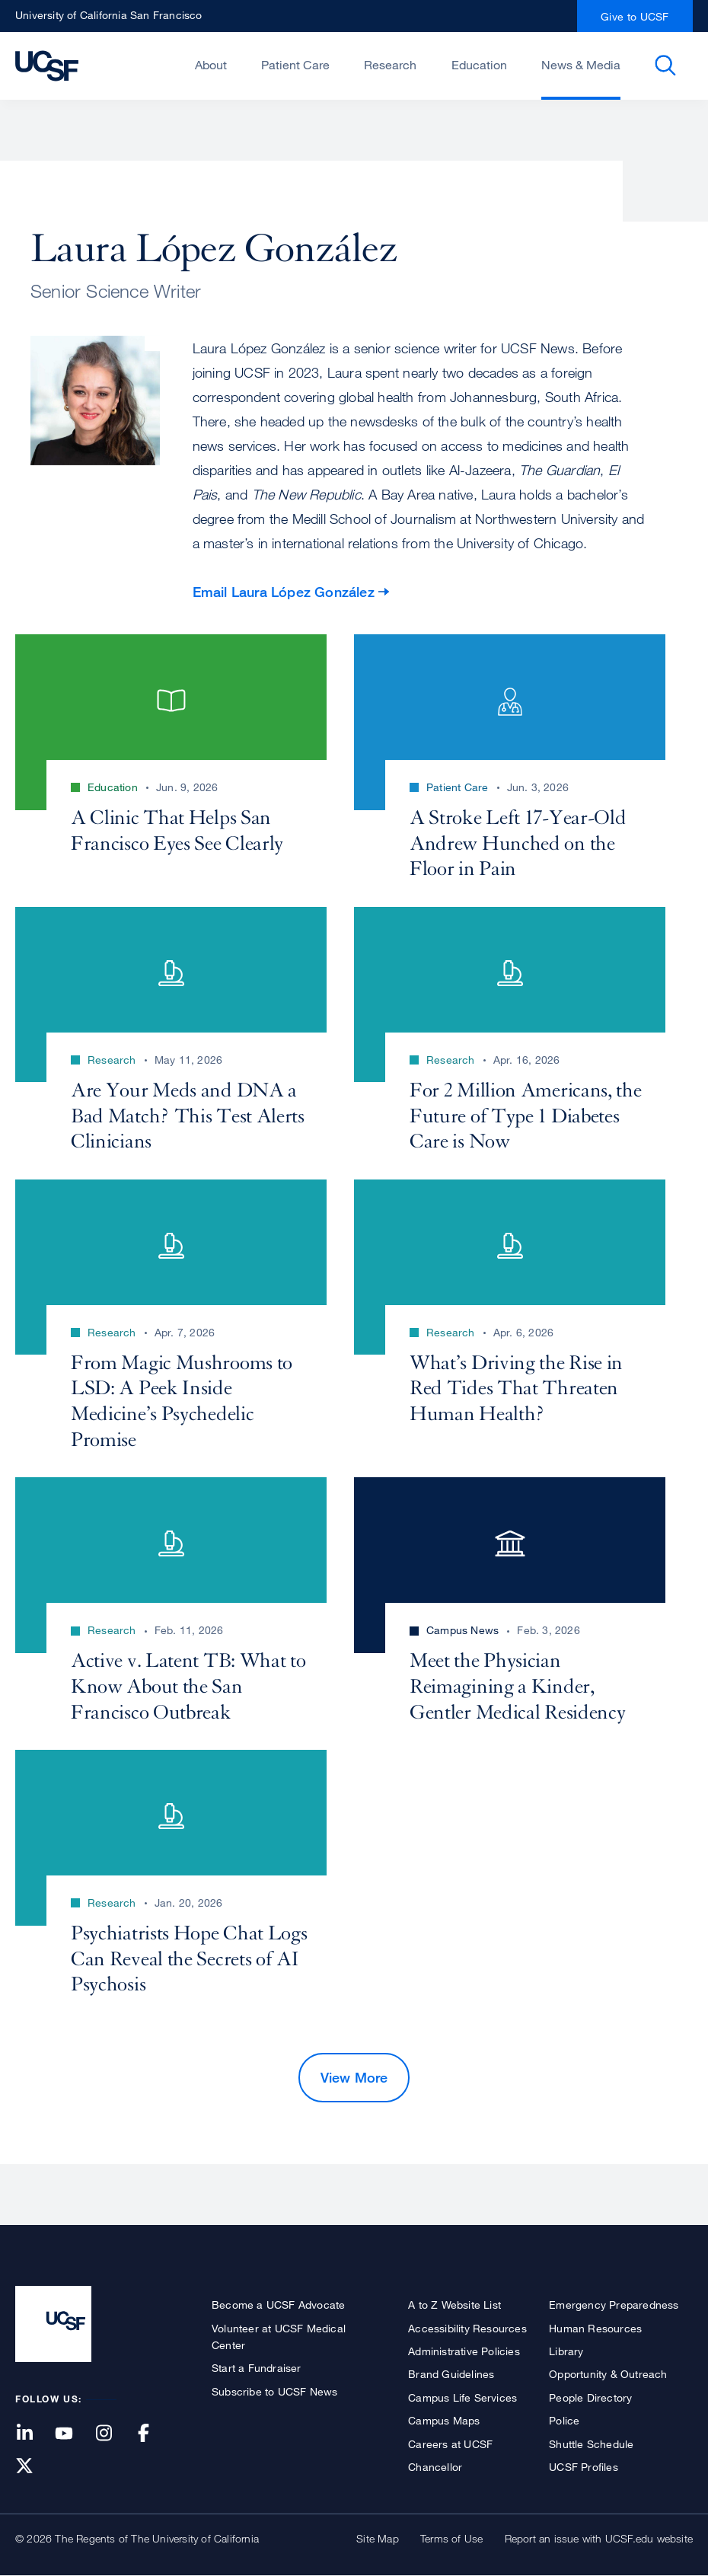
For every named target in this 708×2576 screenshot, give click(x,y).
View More (354, 2077)
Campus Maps (444, 2420)
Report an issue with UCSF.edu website (599, 2538)
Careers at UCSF (450, 2443)
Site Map (377, 2538)
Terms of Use (451, 2538)
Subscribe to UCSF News (274, 2391)
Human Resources (595, 2328)
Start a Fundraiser (256, 2367)
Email (284, 591)
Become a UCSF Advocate (278, 2304)
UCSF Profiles (583, 2466)
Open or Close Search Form (665, 65)
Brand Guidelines (451, 2373)
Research (390, 64)
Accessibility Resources (467, 2328)
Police (564, 2420)
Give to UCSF (635, 16)
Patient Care (295, 64)
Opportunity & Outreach (608, 2373)
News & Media (580, 64)
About (211, 64)
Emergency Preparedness (613, 2304)
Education (479, 64)
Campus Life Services (462, 2397)
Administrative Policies (464, 2351)
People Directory (590, 2397)
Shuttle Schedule (591, 2443)
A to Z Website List (454, 2304)
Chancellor (435, 2466)
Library (566, 2351)
